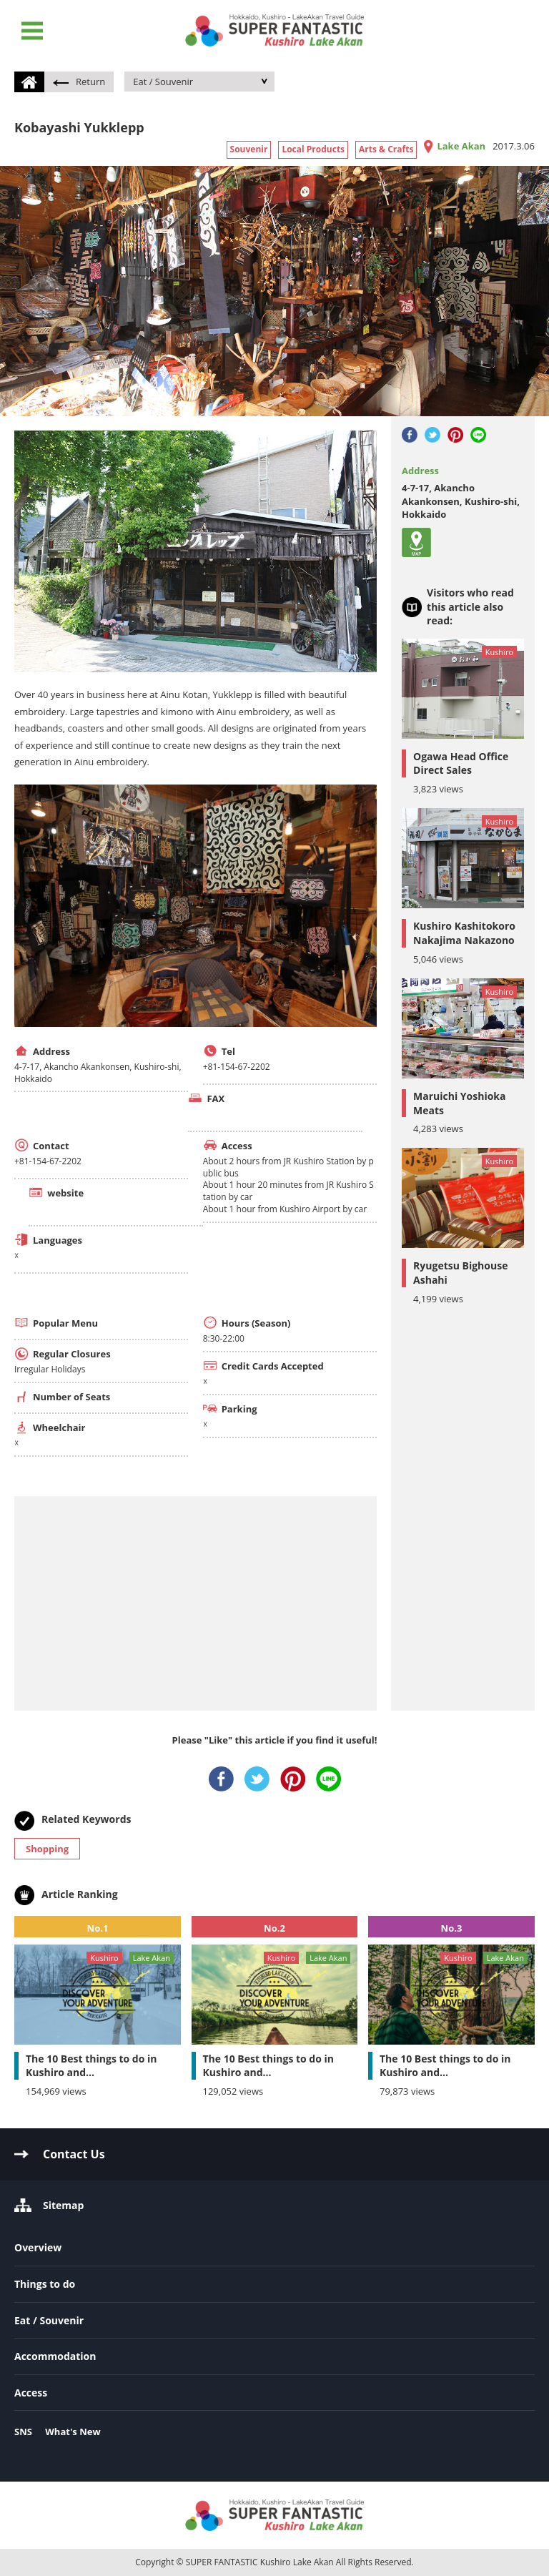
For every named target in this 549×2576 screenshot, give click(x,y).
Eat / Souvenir (163, 81)
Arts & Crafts (386, 149)
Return (79, 81)
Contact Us (74, 2154)
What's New (72, 2431)
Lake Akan (461, 145)
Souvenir (249, 149)
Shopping (47, 1848)
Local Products (313, 149)
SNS (23, 2431)
